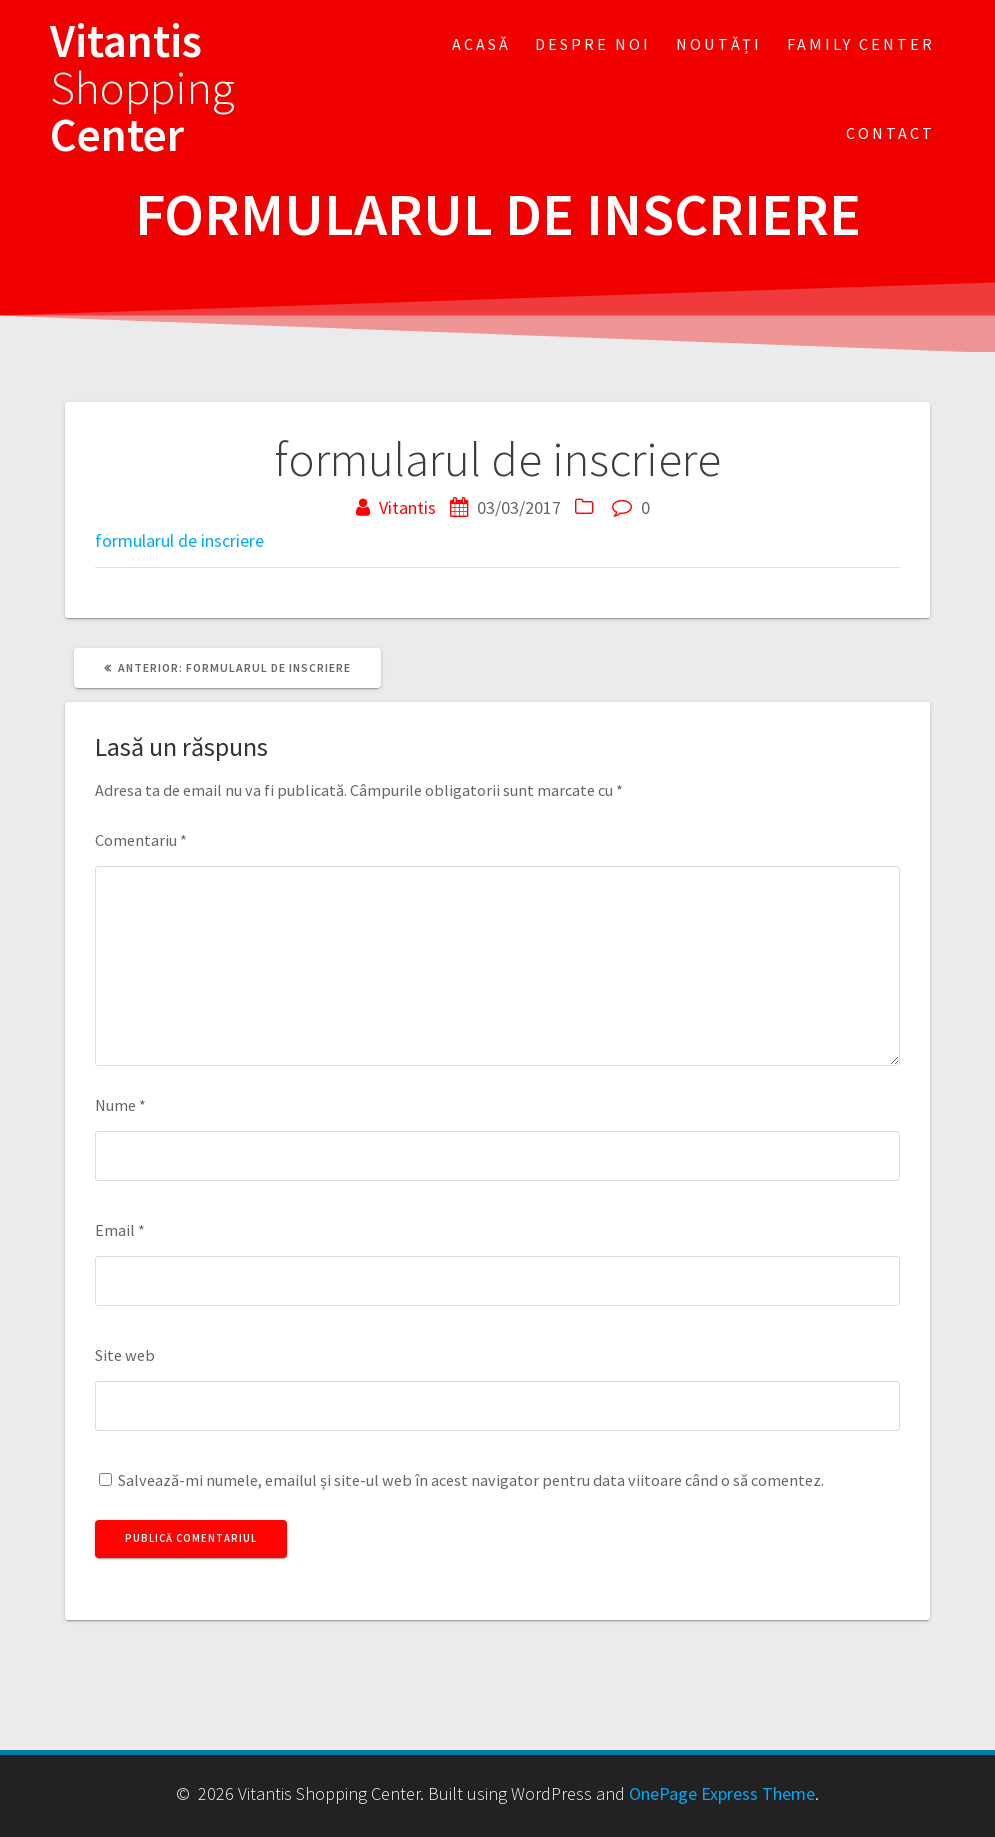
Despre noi (593, 44)
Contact (890, 133)
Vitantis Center (142, 88)
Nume (120, 1105)
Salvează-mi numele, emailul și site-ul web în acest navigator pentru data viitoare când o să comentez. (471, 1480)
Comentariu (141, 840)
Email (120, 1230)
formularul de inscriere (179, 540)
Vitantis (407, 507)
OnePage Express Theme (722, 1793)
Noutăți (719, 44)
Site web (125, 1355)
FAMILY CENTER (861, 44)
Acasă (481, 44)
